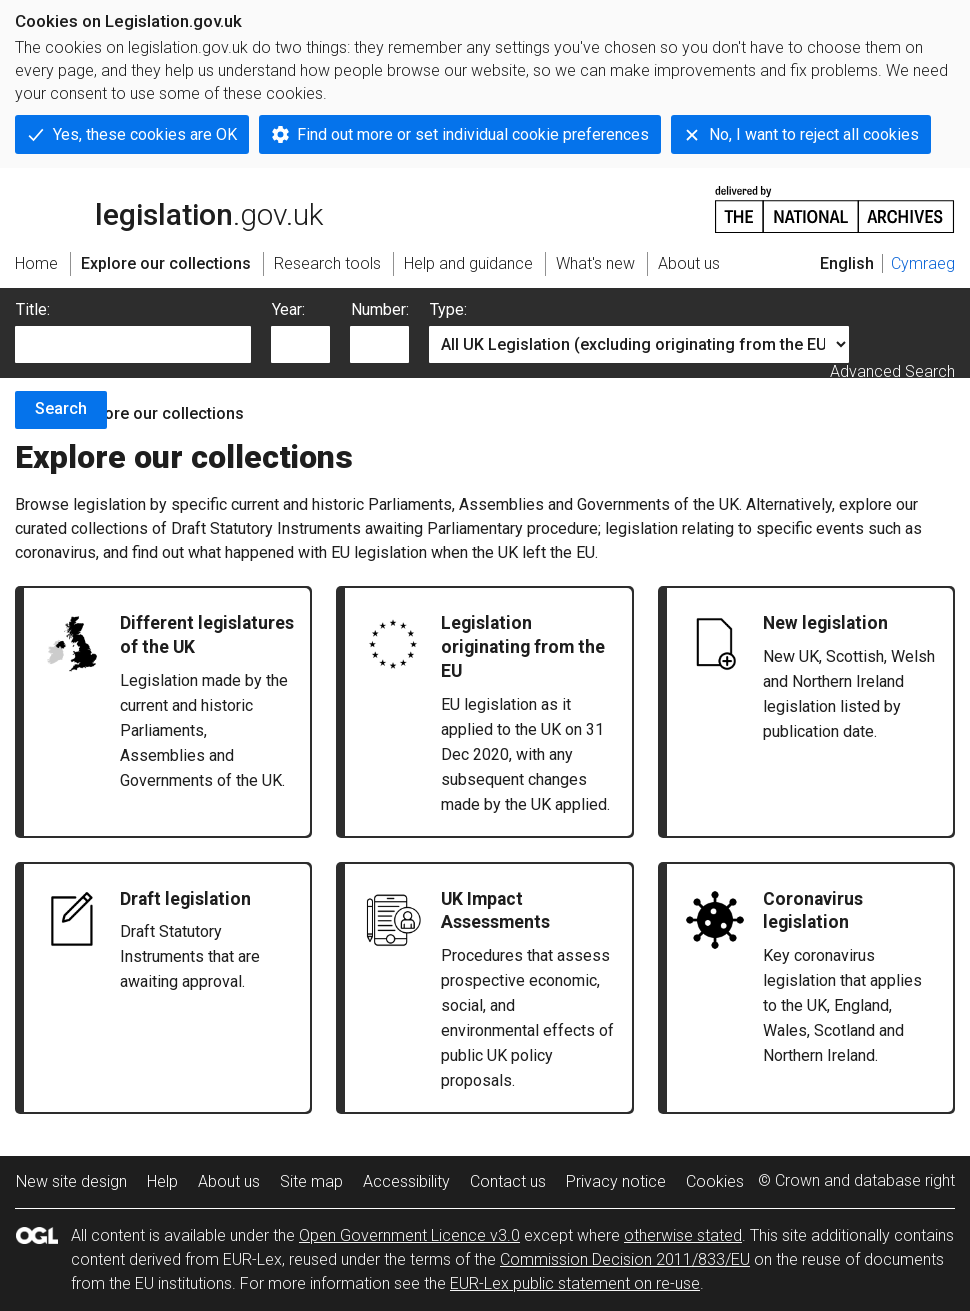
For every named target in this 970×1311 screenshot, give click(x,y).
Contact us (508, 1181)
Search (61, 408)
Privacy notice (616, 1181)
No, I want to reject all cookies (814, 134)
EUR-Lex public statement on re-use (575, 1283)
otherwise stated (683, 1235)
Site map (311, 1181)
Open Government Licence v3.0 (409, 1235)
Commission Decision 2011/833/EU (625, 1259)
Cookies (715, 1181)
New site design (71, 1181)
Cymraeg (923, 263)
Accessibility (406, 1181)
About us (229, 1181)
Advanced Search (892, 371)
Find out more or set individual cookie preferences (473, 134)
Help (162, 1181)
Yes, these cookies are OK (145, 134)
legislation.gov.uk (169, 208)
